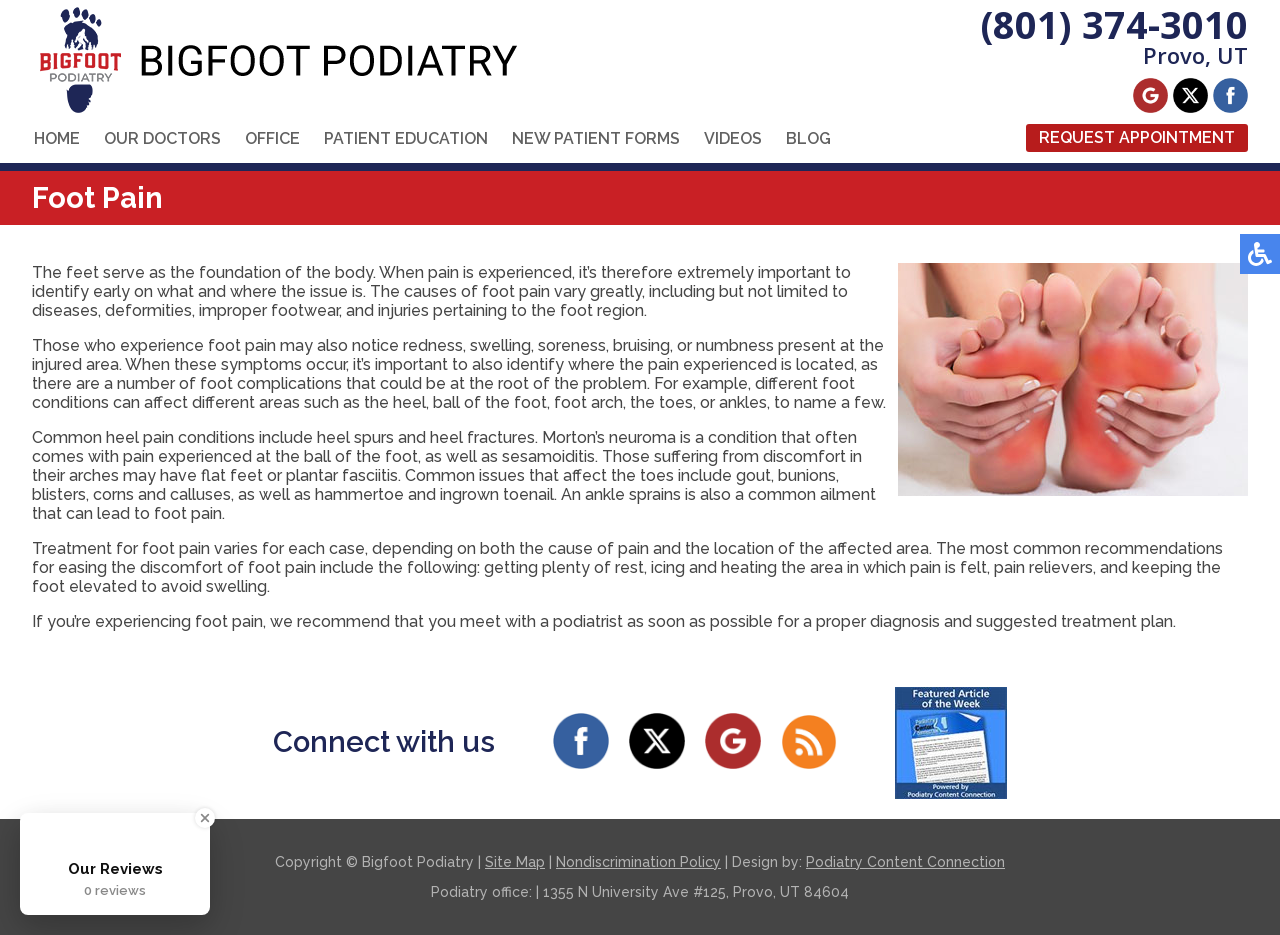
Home (57, 138)
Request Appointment (1137, 137)
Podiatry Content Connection (905, 862)
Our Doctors (162, 138)
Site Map (515, 862)
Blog (808, 138)
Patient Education (406, 138)
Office (272, 138)
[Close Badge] (205, 818)
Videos (733, 138)
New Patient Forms (596, 138)
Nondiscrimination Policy (638, 862)
